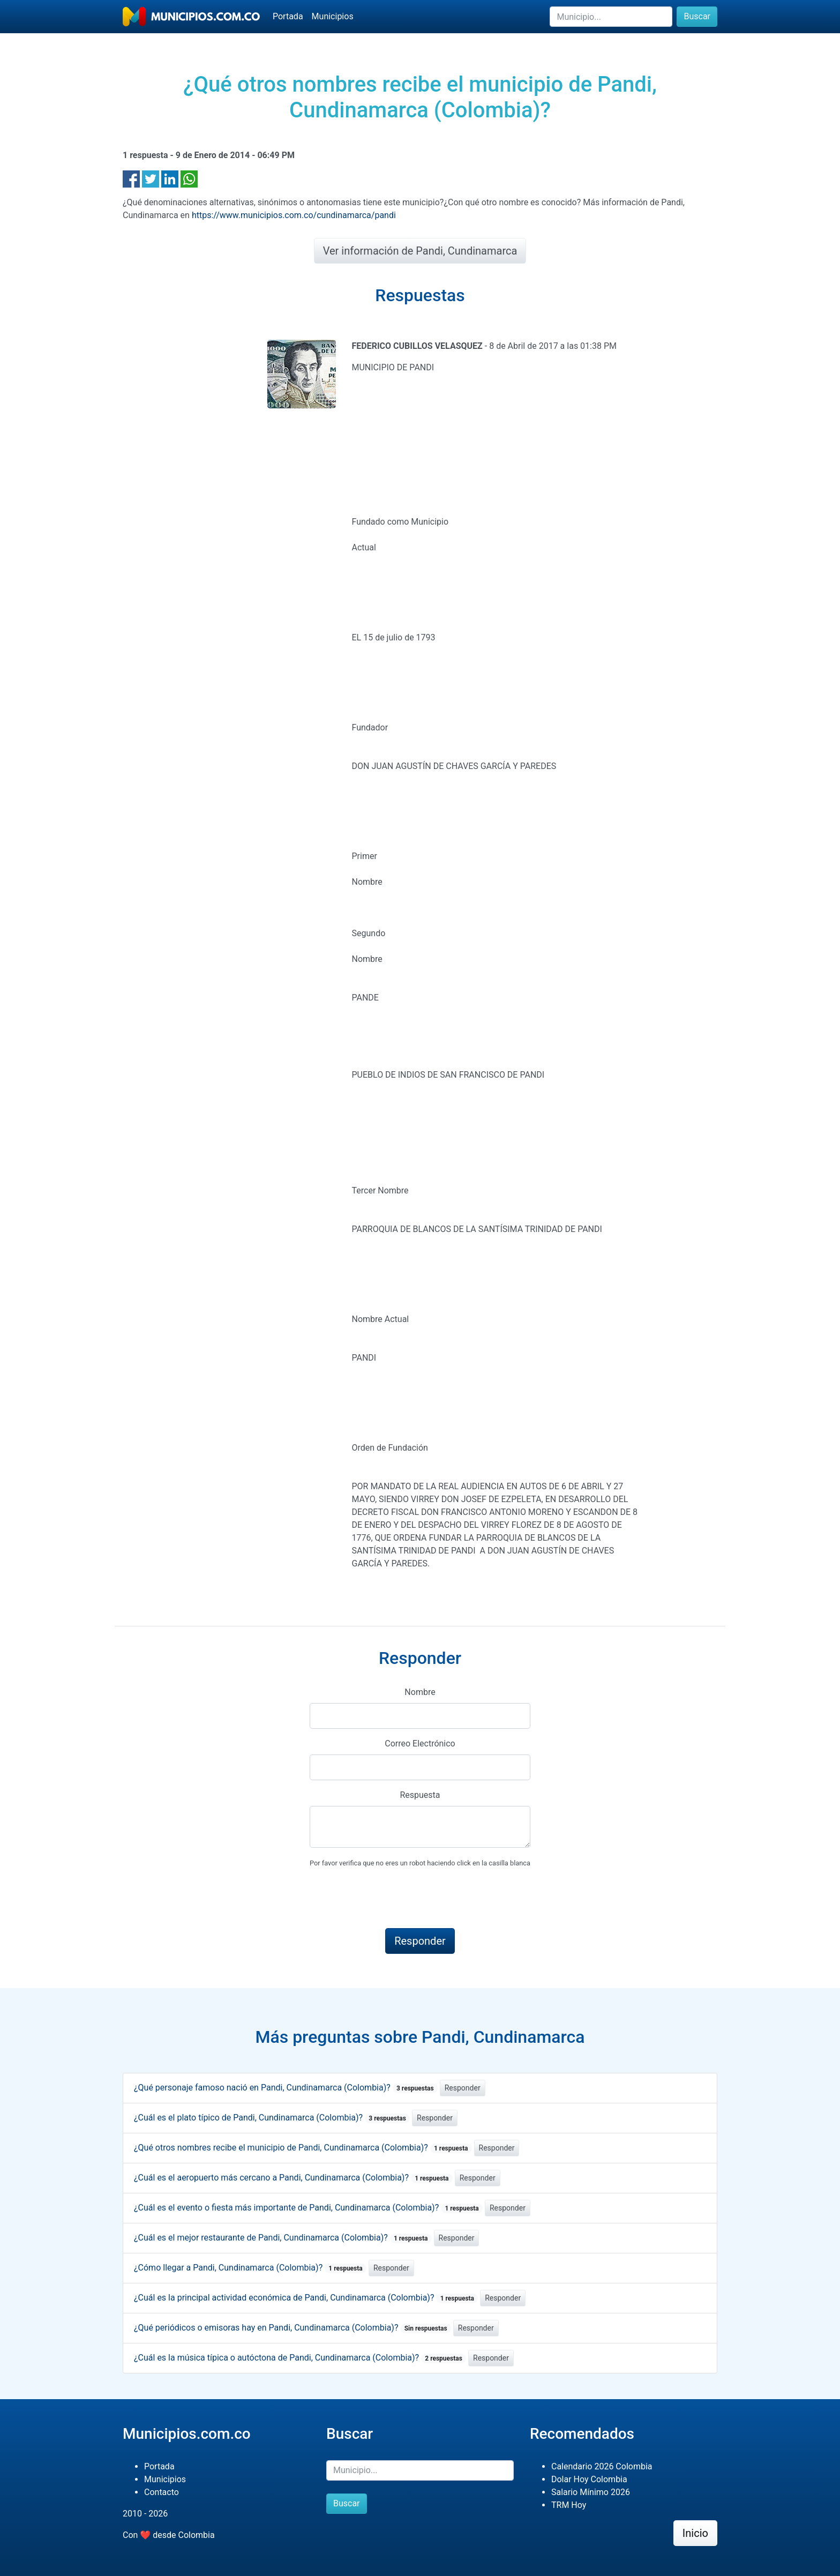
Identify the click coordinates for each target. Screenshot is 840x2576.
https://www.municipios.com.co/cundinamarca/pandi (294, 215)
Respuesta (420, 1795)
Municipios (333, 16)
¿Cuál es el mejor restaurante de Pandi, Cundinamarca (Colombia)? (283, 2237)
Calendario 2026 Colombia (601, 2466)
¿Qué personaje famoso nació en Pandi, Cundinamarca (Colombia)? (286, 2087)
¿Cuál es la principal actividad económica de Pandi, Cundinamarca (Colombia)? (306, 2298)
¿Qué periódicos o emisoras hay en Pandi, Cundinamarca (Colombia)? (292, 2328)
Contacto (161, 2492)
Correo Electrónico (420, 1743)
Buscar (697, 16)
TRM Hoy (568, 2505)
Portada (288, 16)
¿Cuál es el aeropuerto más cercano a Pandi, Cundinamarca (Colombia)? (293, 2177)
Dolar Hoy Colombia (589, 2479)
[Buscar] (611, 16)
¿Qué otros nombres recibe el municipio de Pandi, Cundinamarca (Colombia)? (303, 2147)
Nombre (419, 1692)
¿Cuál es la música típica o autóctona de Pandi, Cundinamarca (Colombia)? (300, 2358)
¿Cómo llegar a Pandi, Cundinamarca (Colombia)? (250, 2268)
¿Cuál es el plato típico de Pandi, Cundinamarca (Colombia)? (272, 2117)
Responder (463, 2088)
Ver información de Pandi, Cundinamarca (420, 250)
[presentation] (391, 1899)
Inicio (695, 2533)
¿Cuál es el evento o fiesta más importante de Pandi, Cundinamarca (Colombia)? (308, 2207)
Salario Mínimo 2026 (590, 2492)
